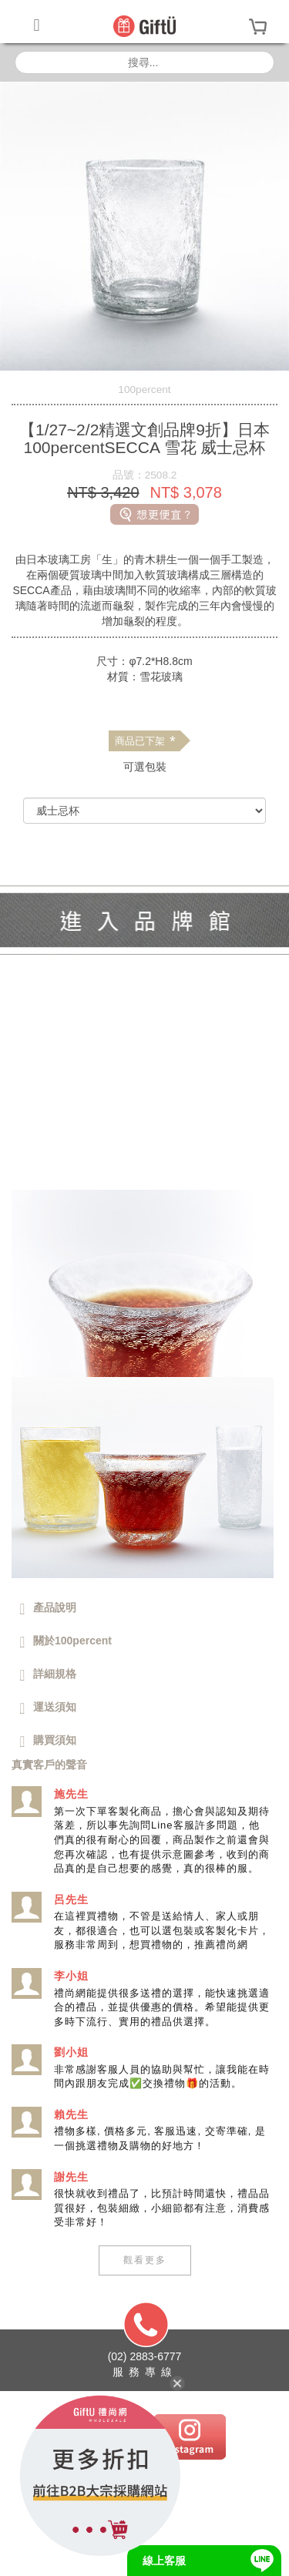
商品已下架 (145, 741)
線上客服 (164, 2560)
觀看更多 (144, 2260)
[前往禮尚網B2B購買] (144, 844)
